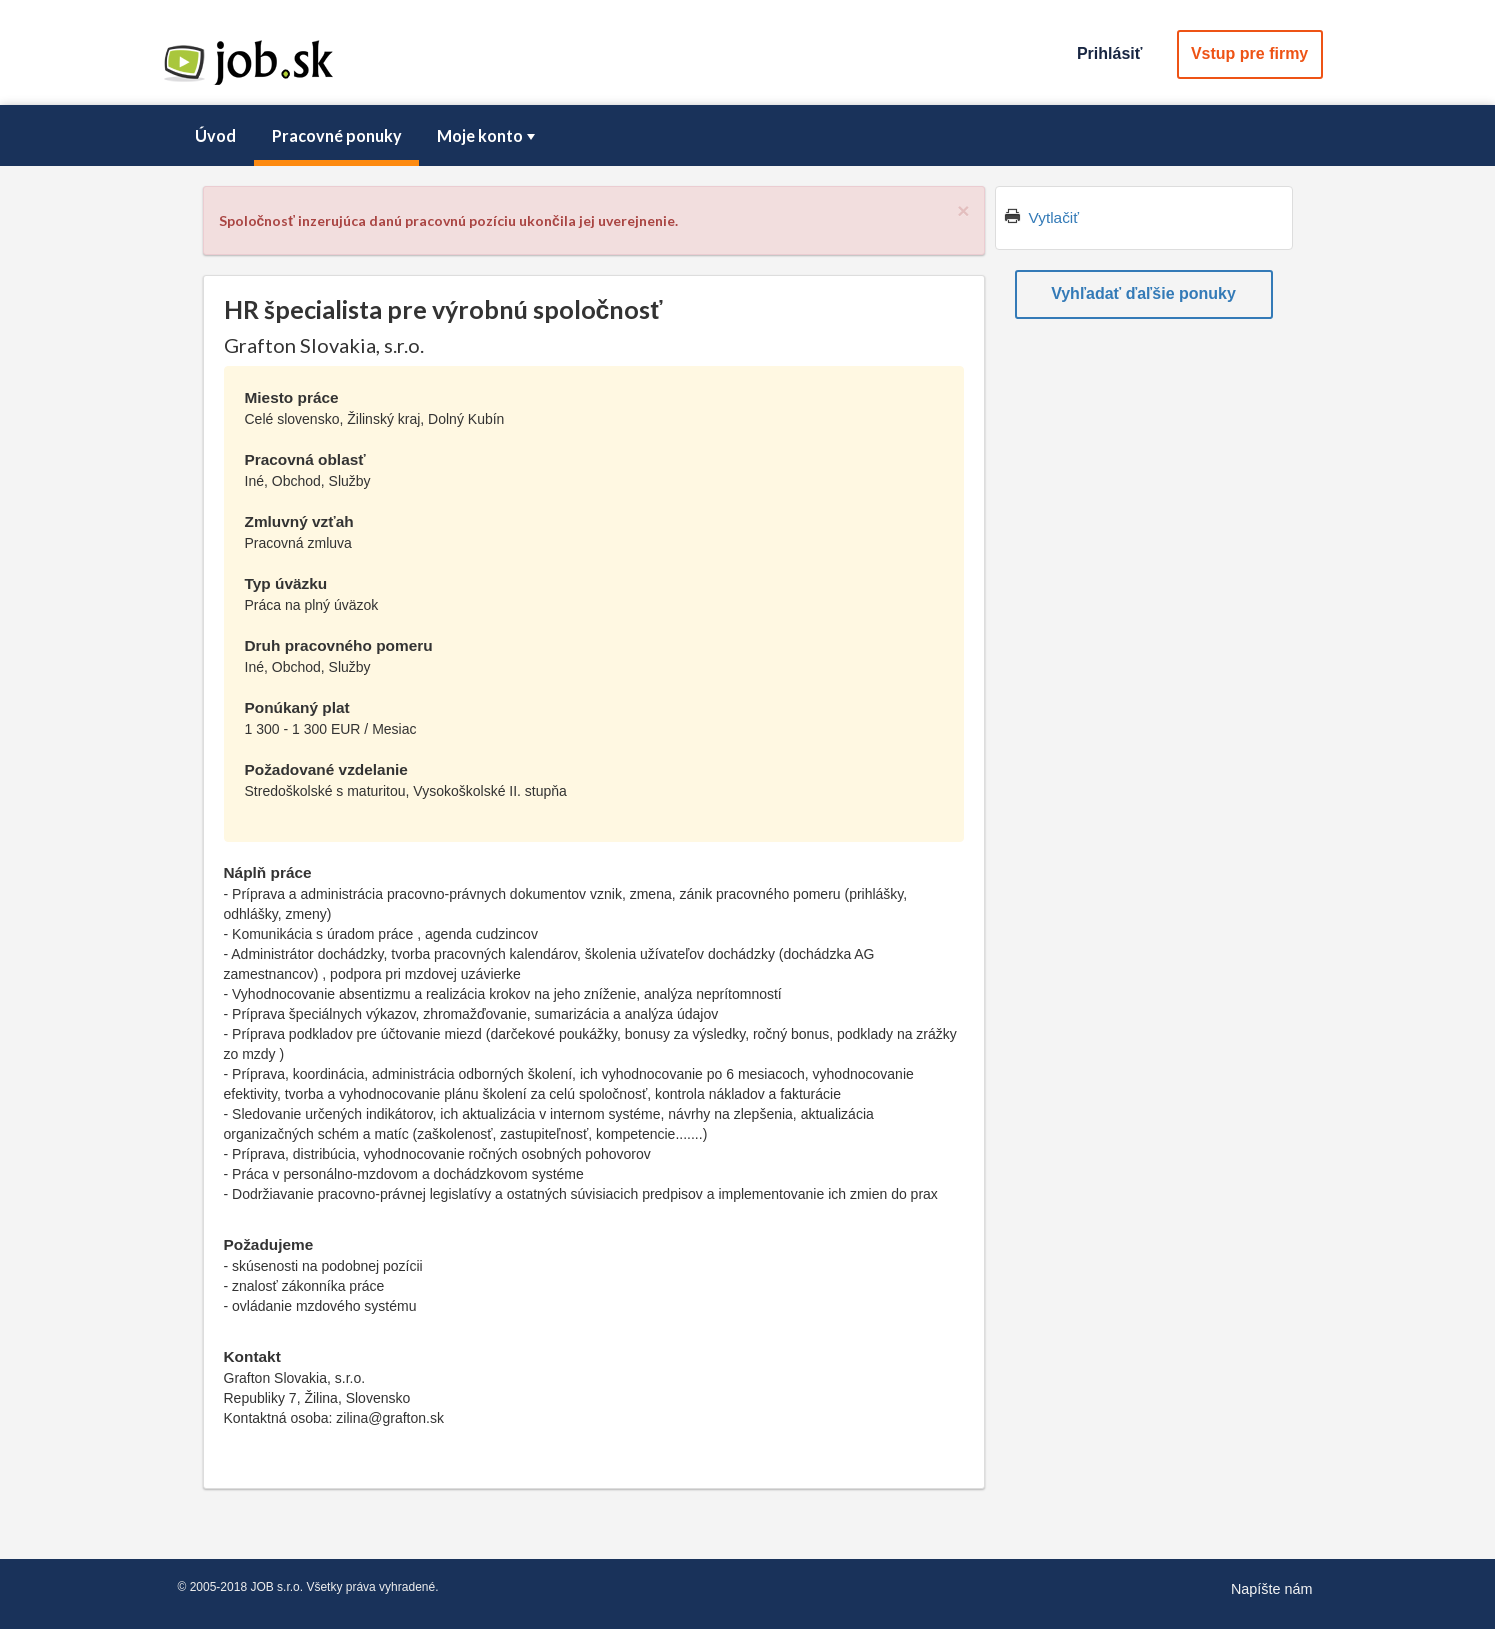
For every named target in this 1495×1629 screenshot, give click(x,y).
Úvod (215, 135)
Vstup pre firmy (1249, 53)
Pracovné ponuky (337, 135)
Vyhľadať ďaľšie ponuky (1143, 293)
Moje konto (488, 135)
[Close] (963, 210)
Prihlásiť (1109, 53)
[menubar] (748, 136)
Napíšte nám (1272, 1589)
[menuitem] (216, 136)
